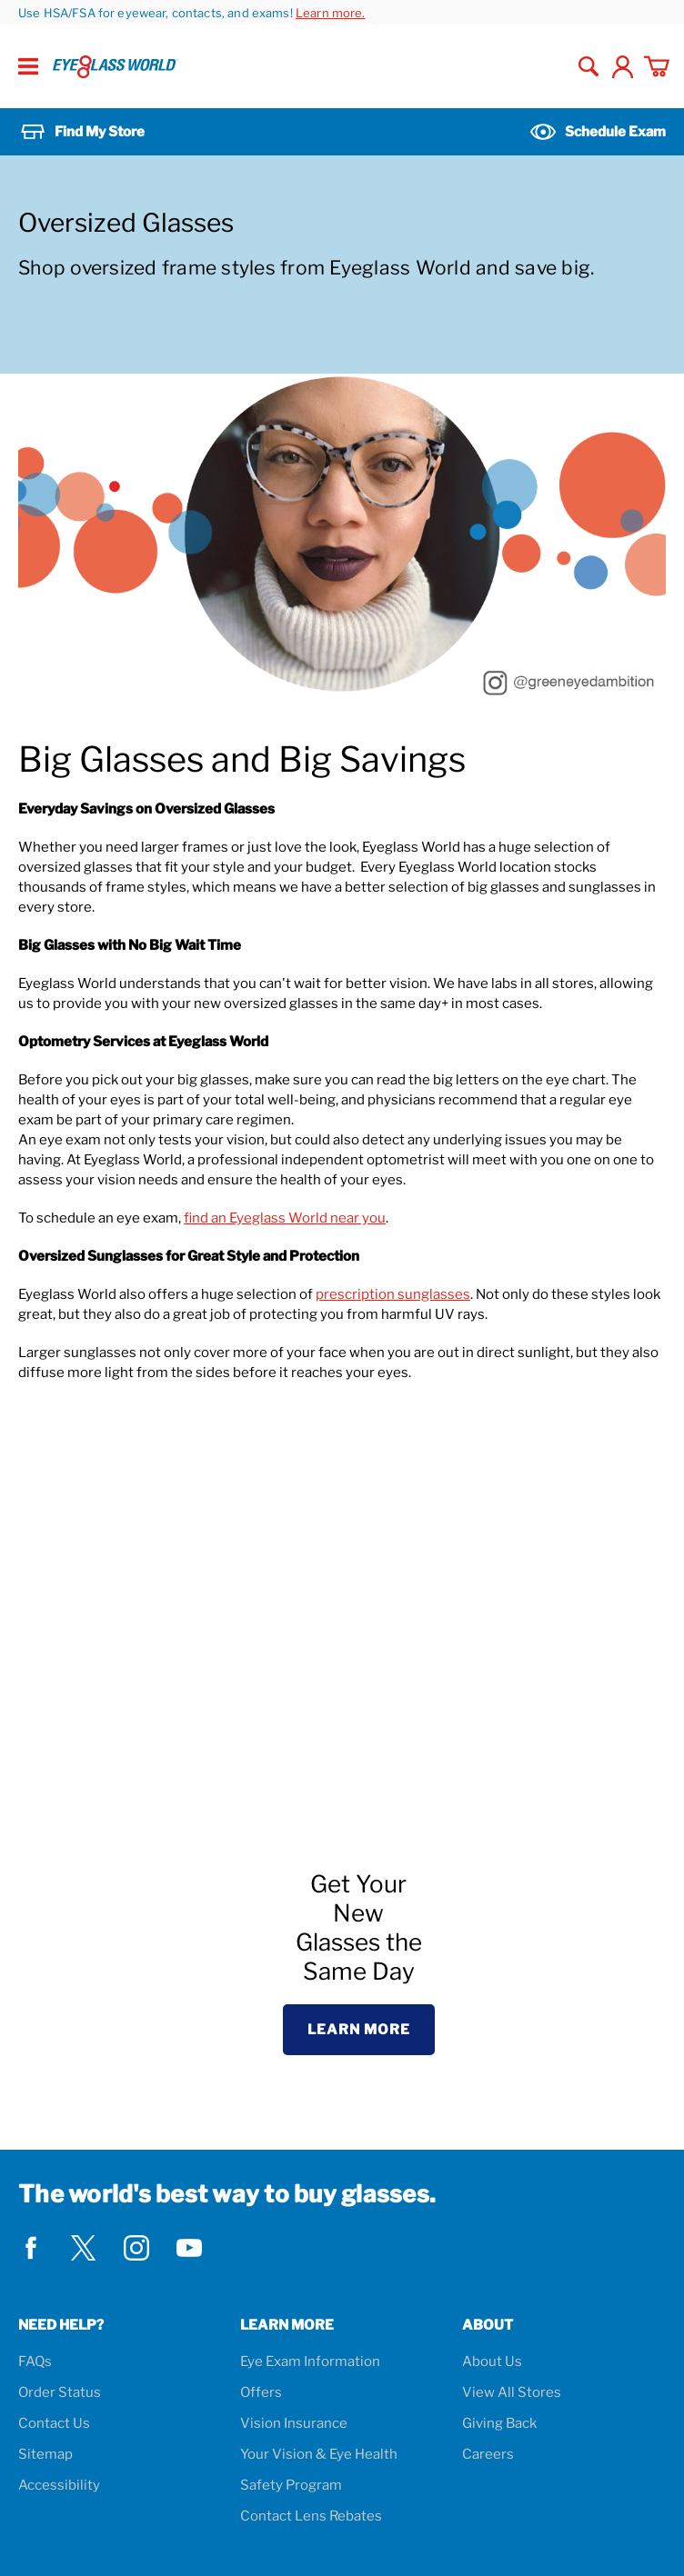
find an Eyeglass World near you (285, 1218)
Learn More (358, 2030)
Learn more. (331, 12)
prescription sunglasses (393, 1294)
